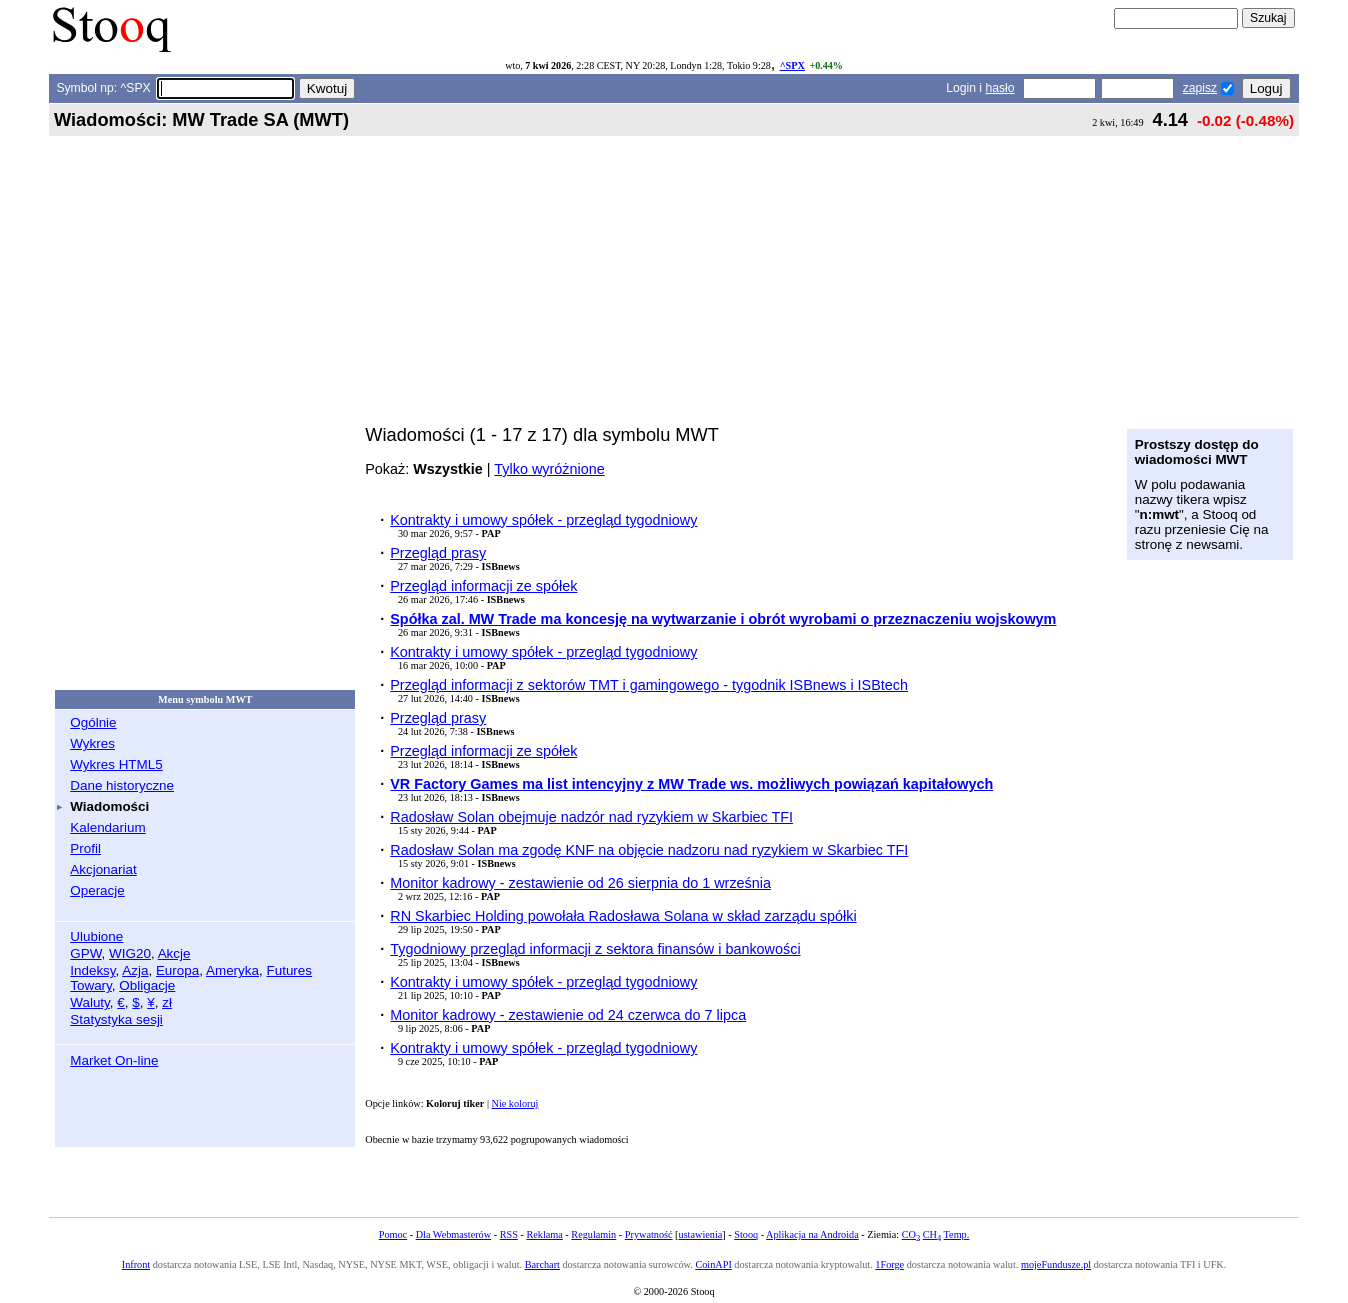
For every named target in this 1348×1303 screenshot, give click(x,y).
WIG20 (130, 953)
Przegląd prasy (438, 553)
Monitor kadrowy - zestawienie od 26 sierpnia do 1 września (580, 883)
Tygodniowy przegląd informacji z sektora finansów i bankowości (595, 949)
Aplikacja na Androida (812, 1234)
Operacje (97, 890)
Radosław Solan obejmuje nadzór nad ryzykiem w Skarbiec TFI (591, 817)
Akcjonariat (103, 869)
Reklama (544, 1234)
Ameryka (232, 970)
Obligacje (147, 985)
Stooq (746, 1234)
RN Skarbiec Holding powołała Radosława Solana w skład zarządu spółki (623, 916)
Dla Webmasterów (453, 1234)
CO (911, 1234)
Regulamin (593, 1234)
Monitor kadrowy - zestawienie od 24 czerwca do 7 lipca (568, 1015)
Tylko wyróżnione (549, 469)
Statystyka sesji (116, 1019)
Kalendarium (107, 827)
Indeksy (92, 970)
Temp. (957, 1234)
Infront (136, 1264)
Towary (91, 985)
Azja (135, 970)
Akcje (174, 953)
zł (167, 1002)
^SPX (792, 65)
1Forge (889, 1264)
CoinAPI (713, 1264)
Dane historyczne (122, 785)
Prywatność (649, 1234)
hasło (999, 88)
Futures (289, 970)
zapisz (1200, 88)
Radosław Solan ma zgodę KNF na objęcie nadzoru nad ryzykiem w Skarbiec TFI (649, 850)
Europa (177, 970)
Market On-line (114, 1060)
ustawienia (701, 1234)
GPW (85, 953)
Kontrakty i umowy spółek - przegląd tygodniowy (543, 520)
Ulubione (96, 936)
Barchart (542, 1264)
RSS (509, 1234)
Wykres (92, 743)
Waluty (90, 1002)
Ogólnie (93, 722)
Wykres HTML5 (116, 764)
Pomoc (393, 1234)
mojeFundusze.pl (1056, 1264)
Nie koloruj (515, 1103)
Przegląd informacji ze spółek (483, 586)
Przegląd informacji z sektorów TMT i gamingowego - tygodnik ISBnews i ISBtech (649, 685)
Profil (85, 848)
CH (932, 1234)
